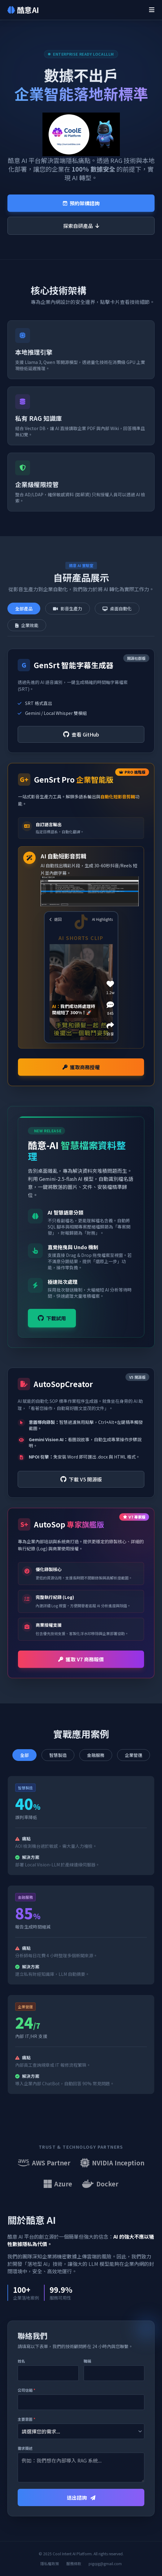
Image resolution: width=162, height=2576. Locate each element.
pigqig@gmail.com (105, 2563)
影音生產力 (67, 608)
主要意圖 (26, 2419)
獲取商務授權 (81, 1067)
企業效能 (26, 625)
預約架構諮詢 (81, 203)
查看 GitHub (81, 734)
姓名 (21, 2361)
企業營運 (133, 1755)
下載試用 (52, 1318)
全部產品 (24, 608)
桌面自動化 (117, 608)
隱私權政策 (49, 2563)
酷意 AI (23, 10)
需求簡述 (25, 2448)
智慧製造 (58, 1755)
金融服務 (95, 1755)
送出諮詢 (81, 2497)
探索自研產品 (81, 225)
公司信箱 (26, 2390)
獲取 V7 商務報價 (81, 1659)
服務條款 (73, 2563)
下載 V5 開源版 (81, 1479)
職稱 (87, 2361)
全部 (24, 1755)
